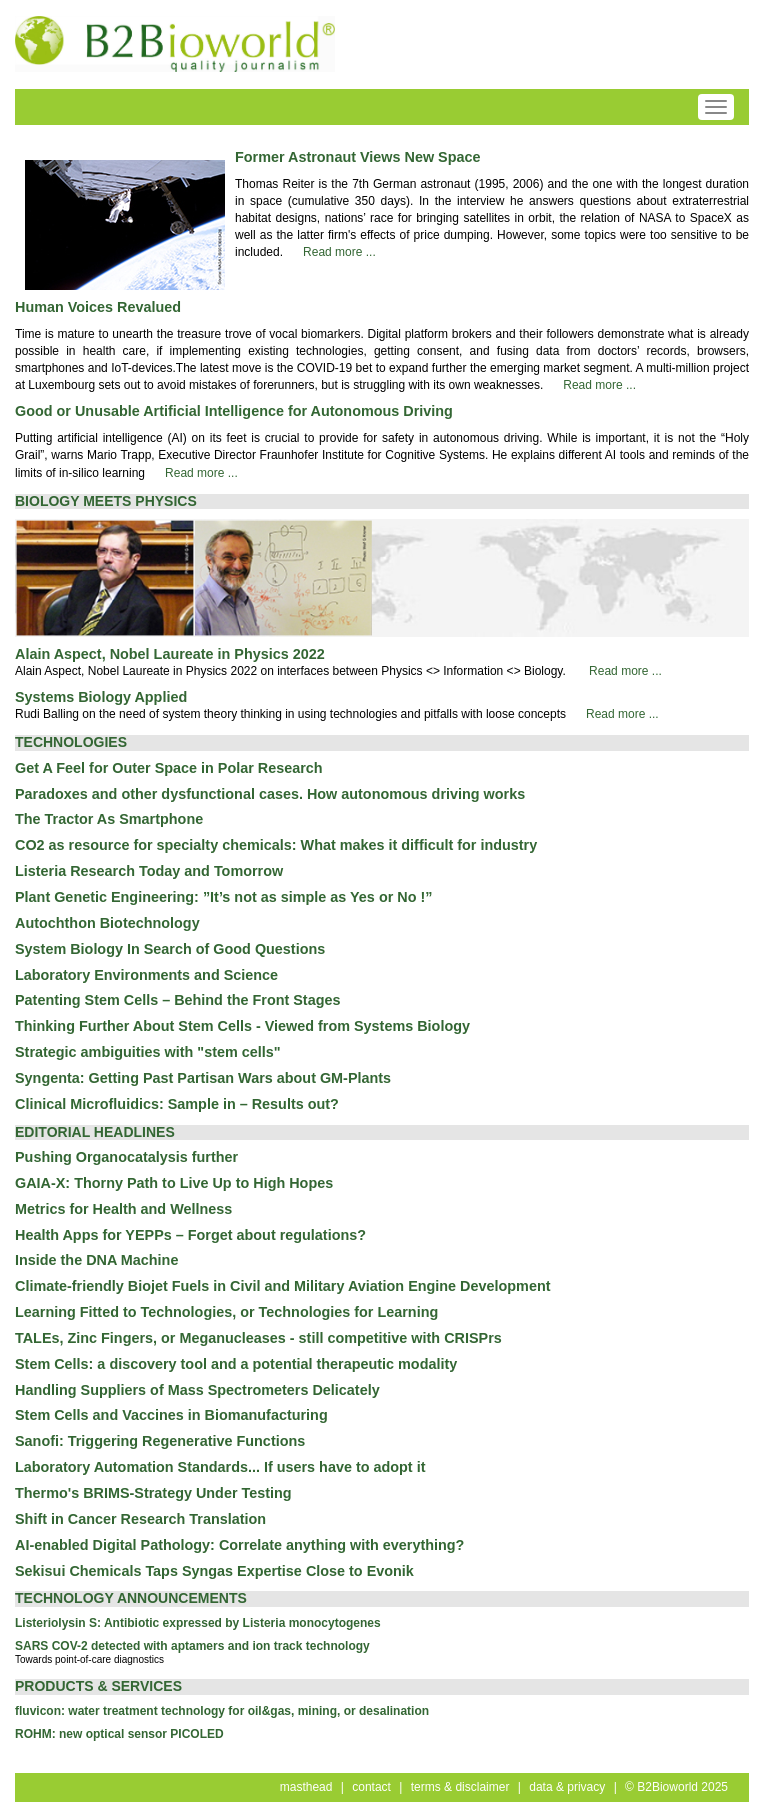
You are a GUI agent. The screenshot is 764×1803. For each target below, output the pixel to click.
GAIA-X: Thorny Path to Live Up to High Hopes (174, 1183)
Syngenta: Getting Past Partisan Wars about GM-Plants (203, 1078)
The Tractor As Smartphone (109, 819)
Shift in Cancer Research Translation (140, 1519)
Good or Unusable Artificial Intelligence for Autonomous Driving (234, 411)
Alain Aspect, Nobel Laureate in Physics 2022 (170, 654)
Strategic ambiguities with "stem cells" (148, 1052)
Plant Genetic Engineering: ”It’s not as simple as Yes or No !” (223, 897)
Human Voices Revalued (98, 307)
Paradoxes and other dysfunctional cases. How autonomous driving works (270, 794)
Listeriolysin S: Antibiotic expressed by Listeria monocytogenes (198, 1623)
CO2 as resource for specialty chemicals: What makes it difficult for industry (276, 845)
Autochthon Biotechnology (107, 923)
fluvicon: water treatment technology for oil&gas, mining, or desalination (222, 1711)
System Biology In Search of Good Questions (170, 949)
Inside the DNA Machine (96, 1260)
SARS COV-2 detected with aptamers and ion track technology (192, 1646)
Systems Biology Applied (101, 697)
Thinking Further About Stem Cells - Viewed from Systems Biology (242, 1026)
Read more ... (339, 252)
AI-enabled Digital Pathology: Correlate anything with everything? (239, 1545)
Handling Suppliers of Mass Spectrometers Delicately (197, 1390)
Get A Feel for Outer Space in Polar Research (169, 768)
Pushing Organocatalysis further (126, 1157)
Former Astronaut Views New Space (358, 157)
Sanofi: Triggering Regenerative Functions (160, 1441)
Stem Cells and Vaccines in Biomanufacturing (171, 1415)
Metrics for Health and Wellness (123, 1209)
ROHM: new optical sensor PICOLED (119, 1734)
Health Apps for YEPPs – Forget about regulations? (190, 1235)
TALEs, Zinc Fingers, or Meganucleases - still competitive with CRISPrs (258, 1338)
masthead (306, 1787)
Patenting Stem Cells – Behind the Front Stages (177, 1000)
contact (371, 1787)
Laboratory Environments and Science (146, 975)
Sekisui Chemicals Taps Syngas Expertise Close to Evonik (214, 1571)
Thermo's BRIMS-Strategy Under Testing (153, 1493)
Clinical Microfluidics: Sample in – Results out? (177, 1104)
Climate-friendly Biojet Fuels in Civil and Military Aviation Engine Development (282, 1286)
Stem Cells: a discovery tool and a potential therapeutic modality (236, 1364)
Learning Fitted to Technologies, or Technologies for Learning (226, 1312)
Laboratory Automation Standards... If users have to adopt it (220, 1467)
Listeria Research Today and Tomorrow (149, 871)
